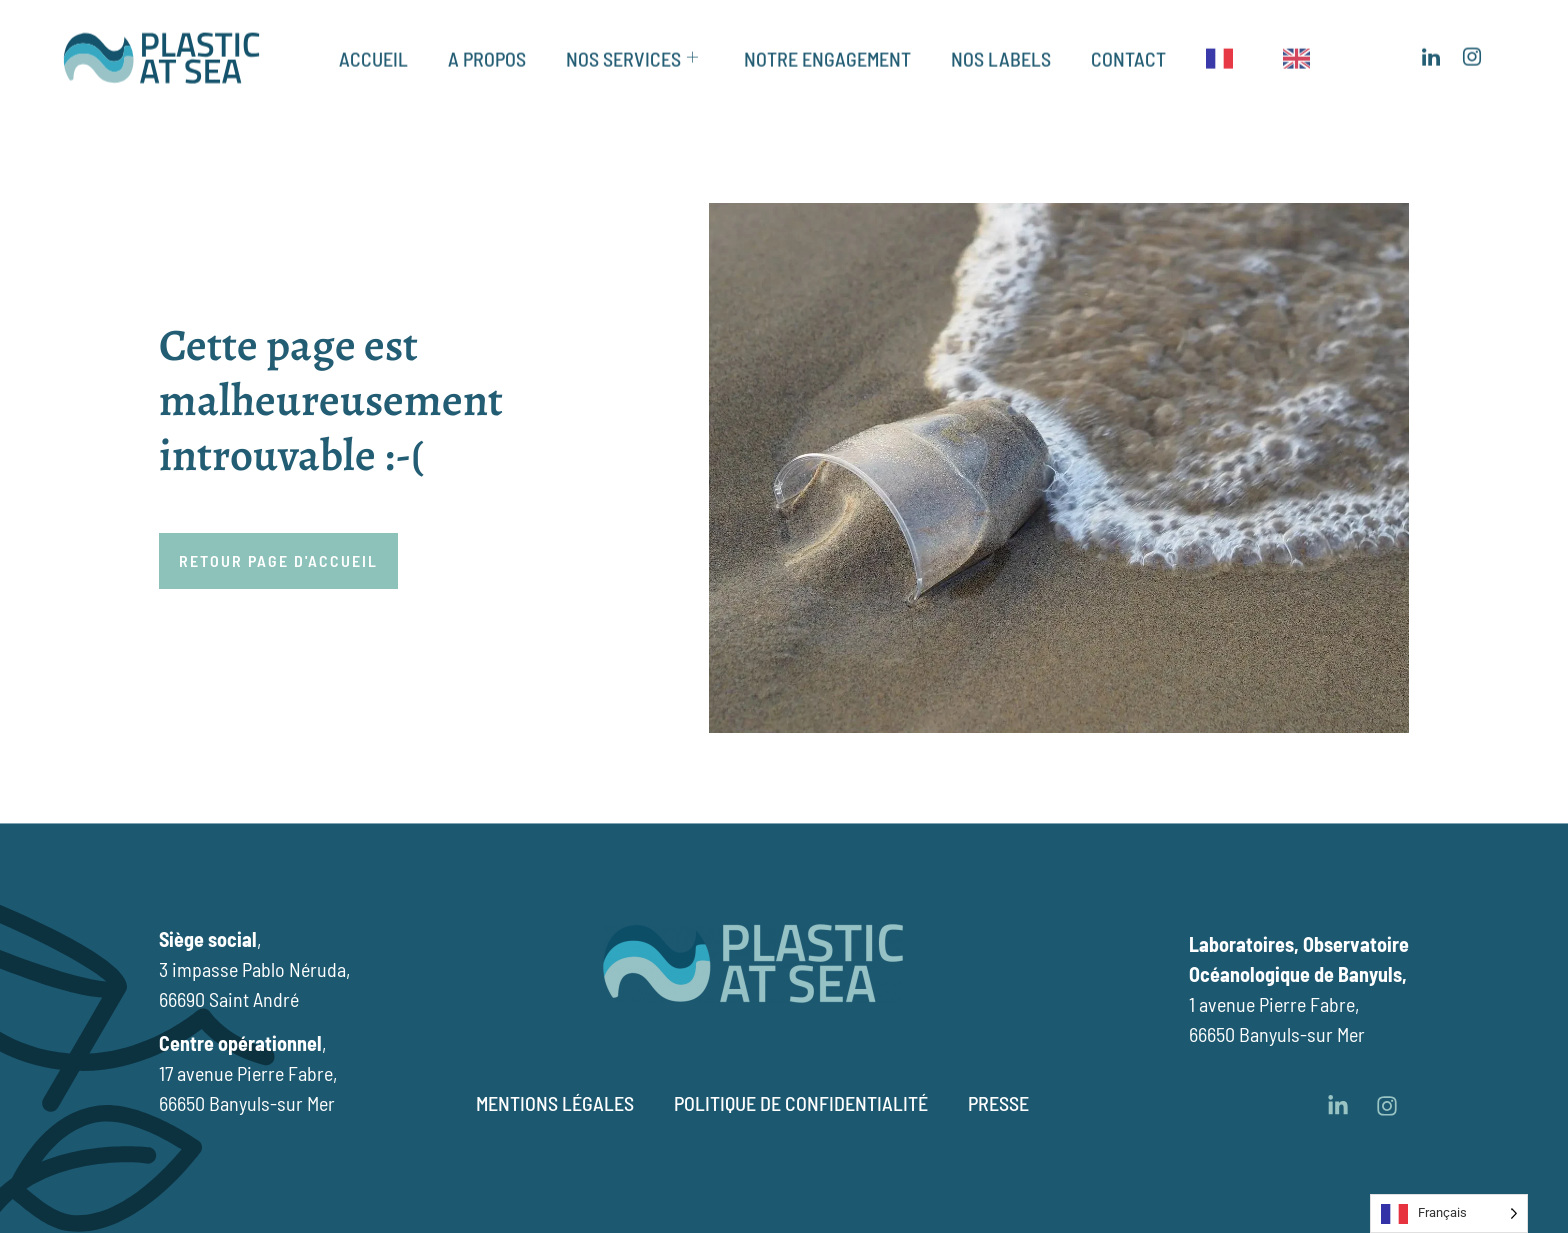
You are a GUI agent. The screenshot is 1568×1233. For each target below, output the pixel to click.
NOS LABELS (1001, 47)
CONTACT (1128, 47)
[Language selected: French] (1449, 1213)
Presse (998, 1103)
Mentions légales (555, 1103)
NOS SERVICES (632, 47)
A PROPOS (487, 47)
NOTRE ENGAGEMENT (827, 47)
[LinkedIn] (1430, 47)
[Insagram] (1471, 47)
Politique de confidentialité (801, 1103)
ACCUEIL (373, 47)
